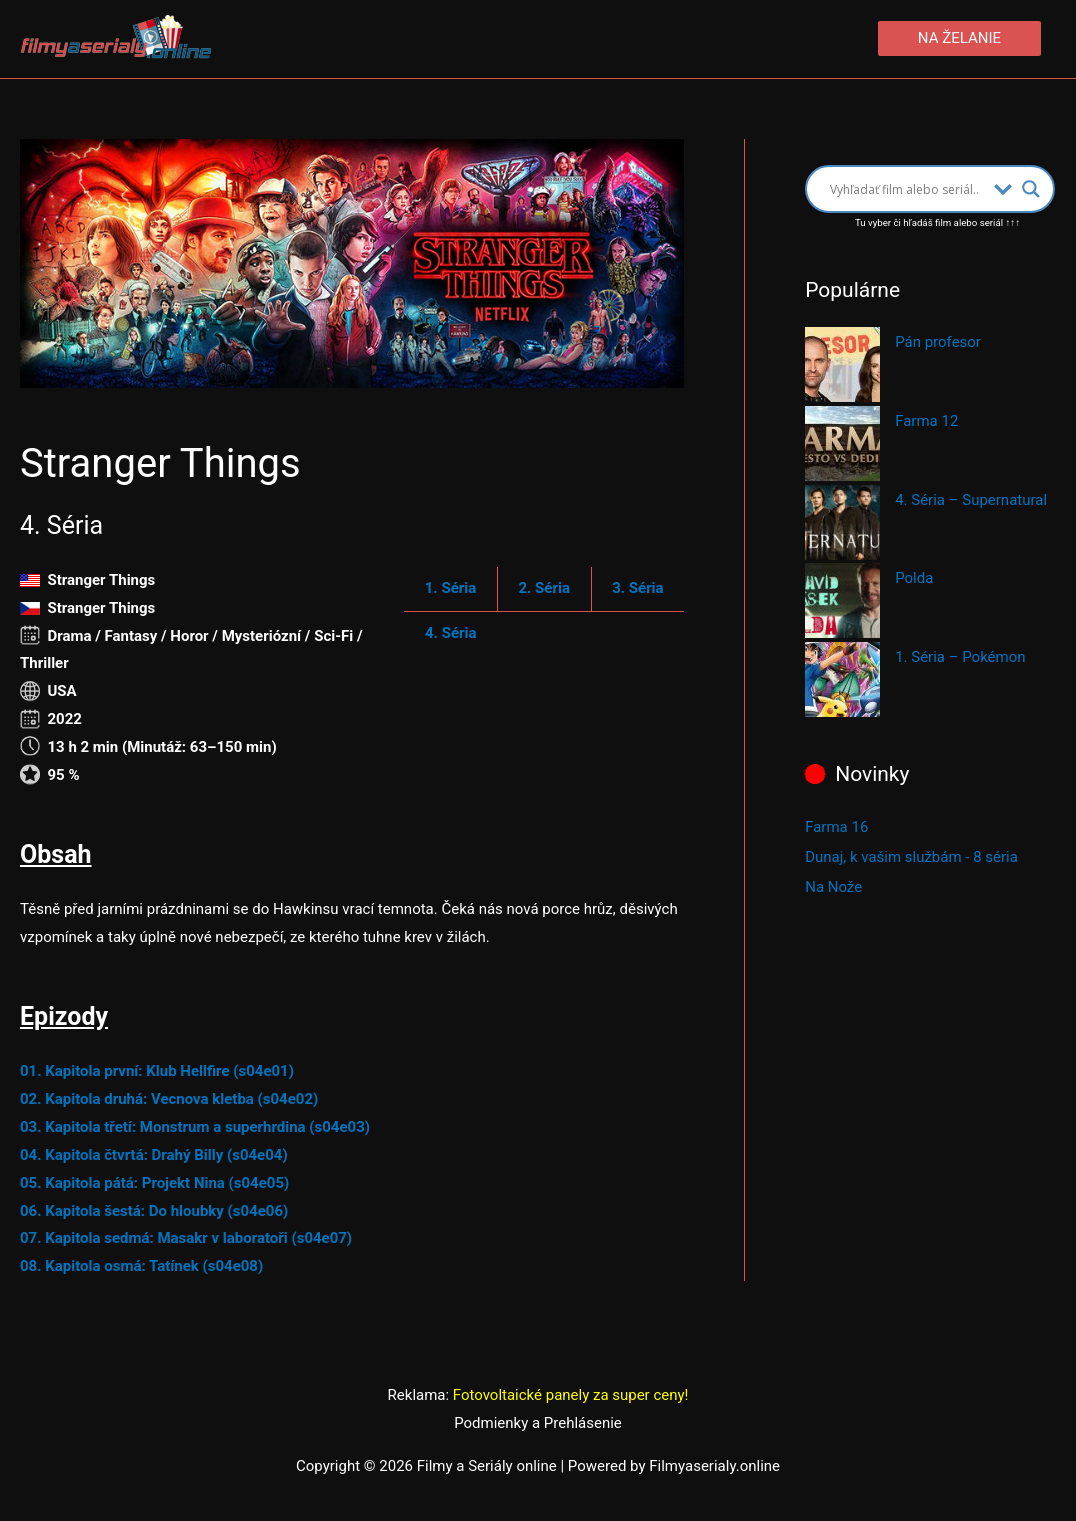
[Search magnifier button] (1031, 189)
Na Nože (833, 887)
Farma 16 (836, 827)
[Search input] (907, 189)
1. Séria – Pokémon (960, 657)
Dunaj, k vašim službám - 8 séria (911, 857)
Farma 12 (926, 421)
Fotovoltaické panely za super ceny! (571, 1395)
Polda (914, 578)
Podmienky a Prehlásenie (538, 1423)
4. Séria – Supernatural (971, 500)
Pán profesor (938, 342)
